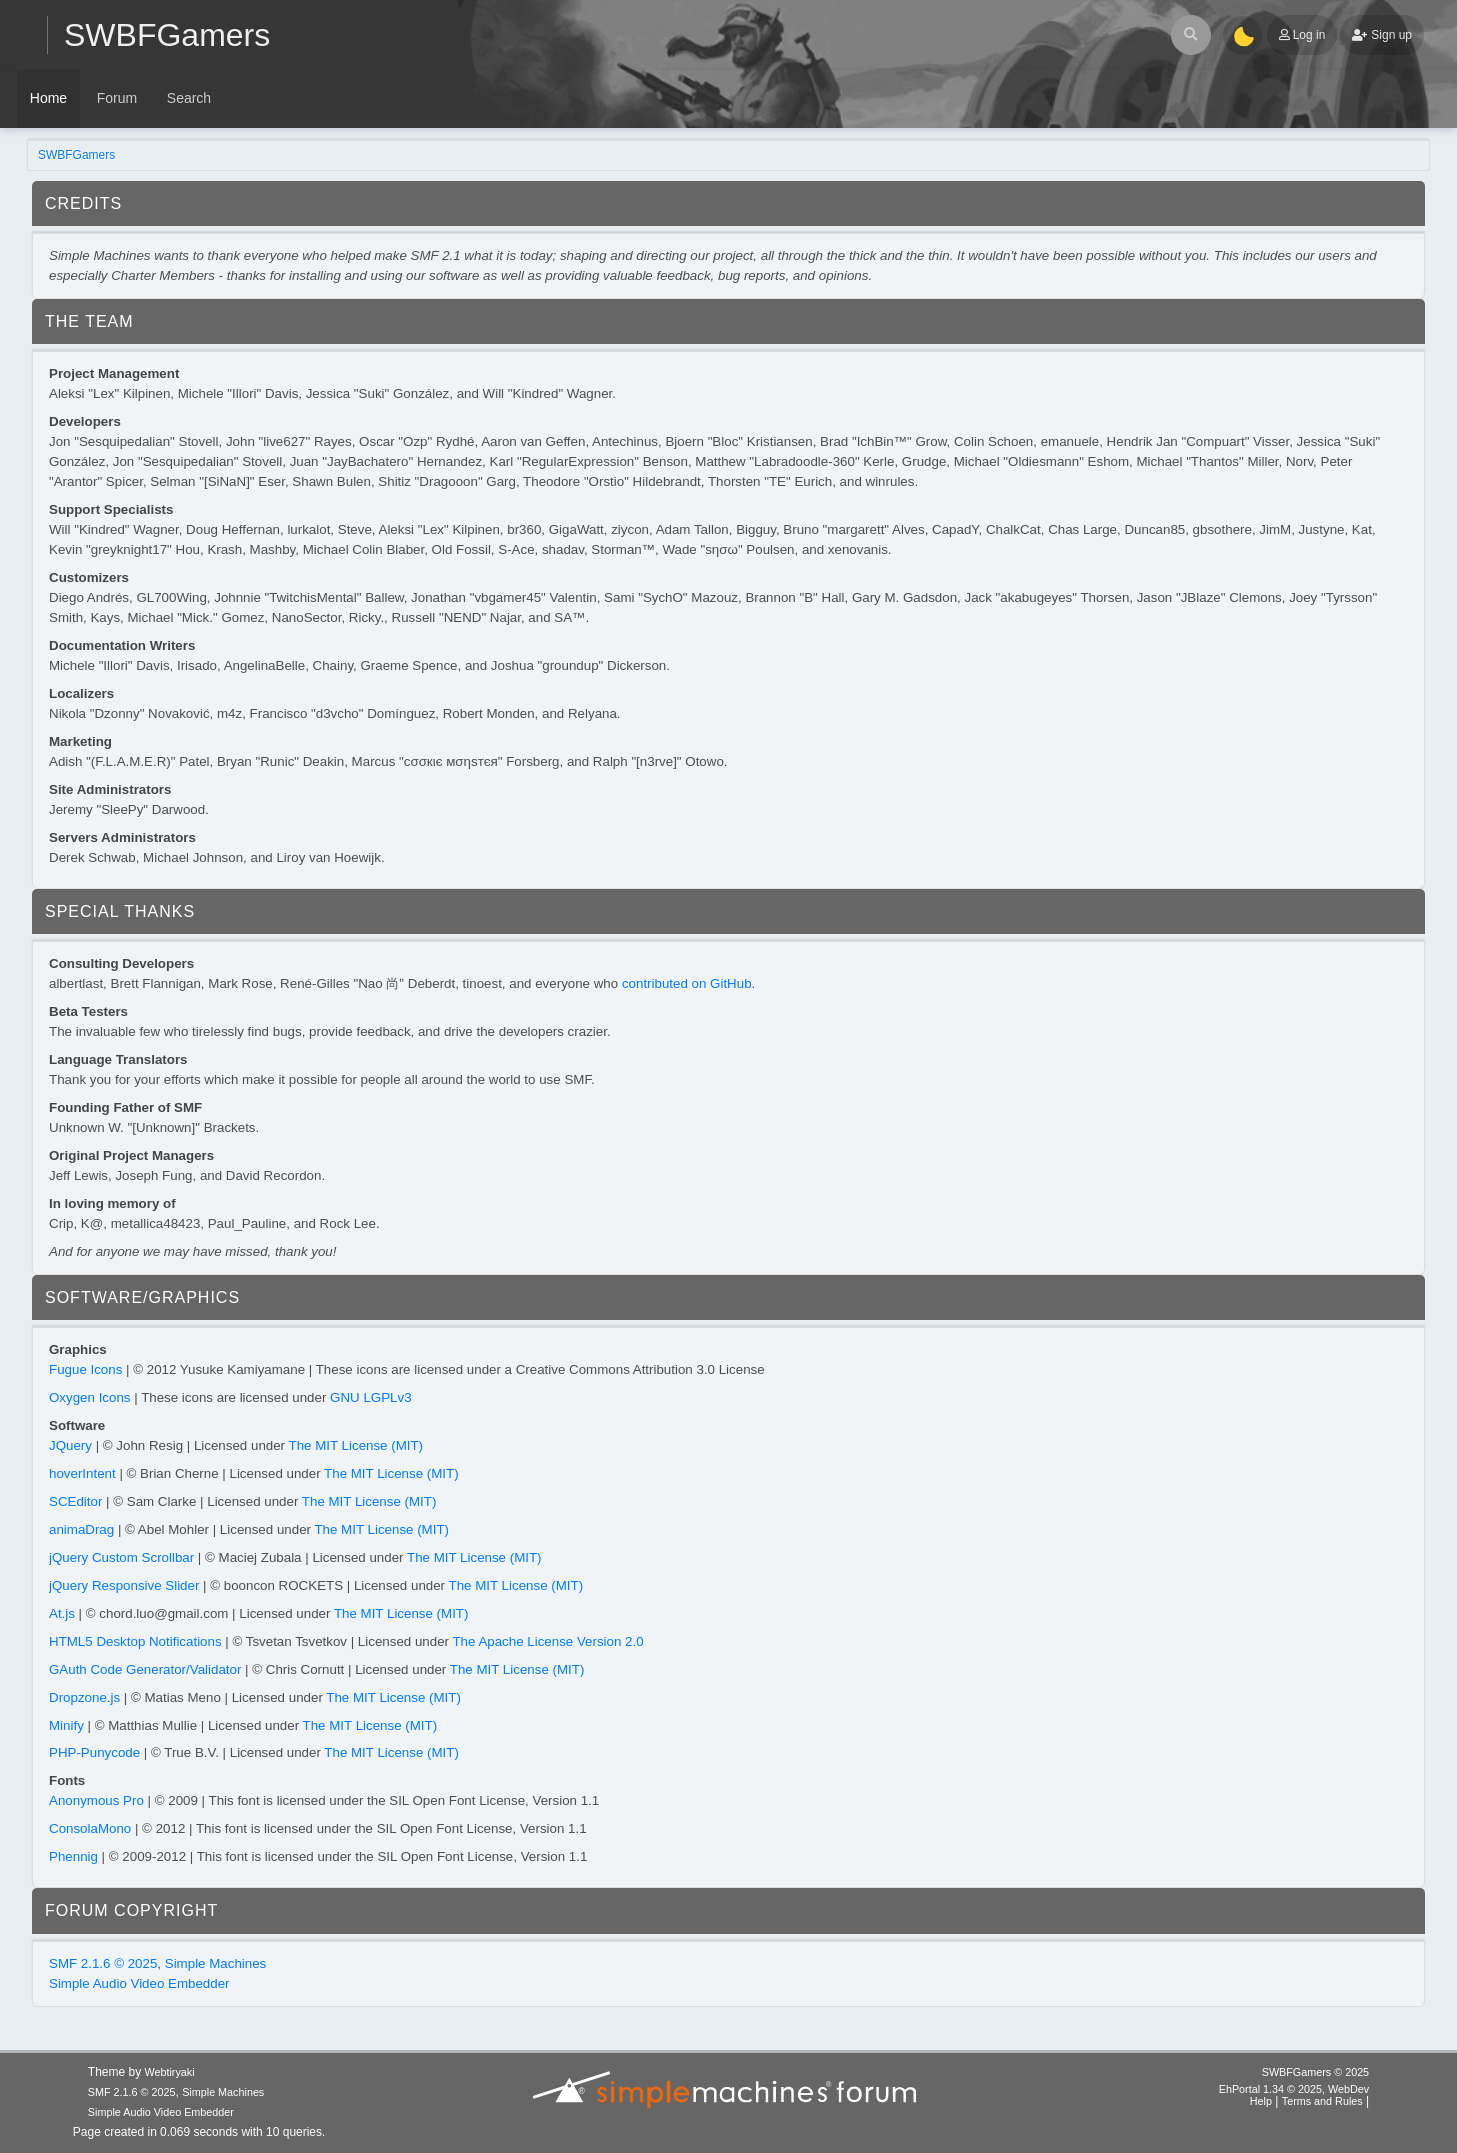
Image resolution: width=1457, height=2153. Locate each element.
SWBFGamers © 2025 (1315, 2072)
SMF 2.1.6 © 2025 (103, 1963)
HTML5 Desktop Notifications (135, 1641)
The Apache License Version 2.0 (547, 1641)
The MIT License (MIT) (356, 1445)
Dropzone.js (84, 1697)
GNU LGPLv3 (370, 1397)
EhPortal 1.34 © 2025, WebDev (1294, 2089)
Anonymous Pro (96, 1800)
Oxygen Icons (90, 1397)
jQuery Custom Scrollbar (121, 1557)
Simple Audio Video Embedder (139, 1983)
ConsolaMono (90, 1828)
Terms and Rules (1322, 2101)
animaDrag (81, 1529)
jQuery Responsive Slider (124, 1585)
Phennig (73, 1856)
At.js (62, 1613)
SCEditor (75, 1501)
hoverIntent (82, 1473)
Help (1261, 2101)
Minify (66, 1725)
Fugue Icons (85, 1369)
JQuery (70, 1445)
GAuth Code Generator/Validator (145, 1669)
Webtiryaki (169, 2072)
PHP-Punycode (94, 1752)
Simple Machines (215, 1963)
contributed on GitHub (687, 983)
